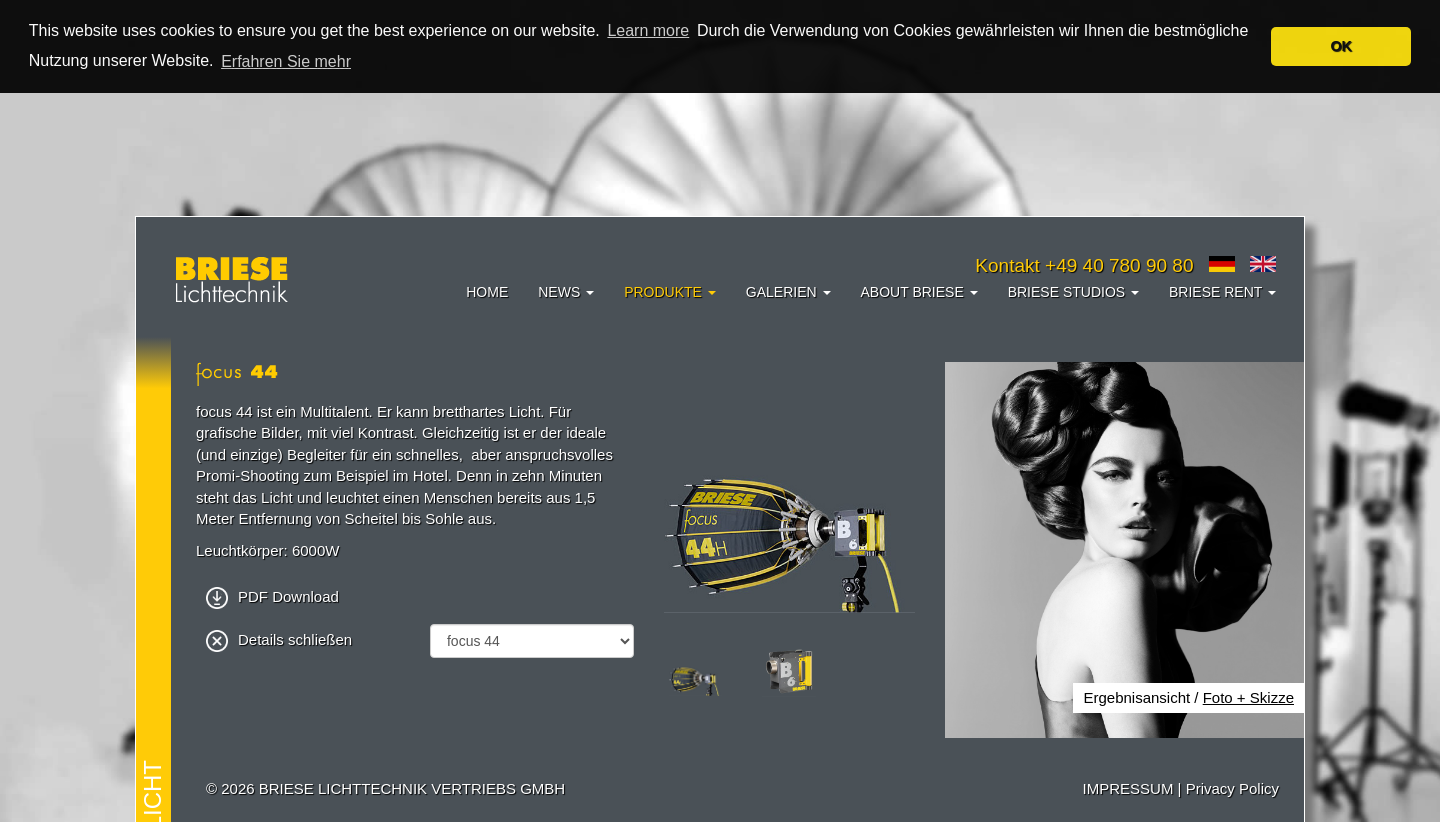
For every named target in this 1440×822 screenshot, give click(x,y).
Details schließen (279, 639)
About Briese (919, 292)
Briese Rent (1222, 292)
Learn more (648, 30)
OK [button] (1341, 46)
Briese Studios (1073, 292)
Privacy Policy (1232, 788)
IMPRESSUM (1128, 788)
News (566, 292)
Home (487, 292)
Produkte (670, 292)
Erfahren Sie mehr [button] (286, 61)
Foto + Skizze (1248, 697)
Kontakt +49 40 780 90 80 (1084, 265)
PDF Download (272, 596)
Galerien (788, 292)
